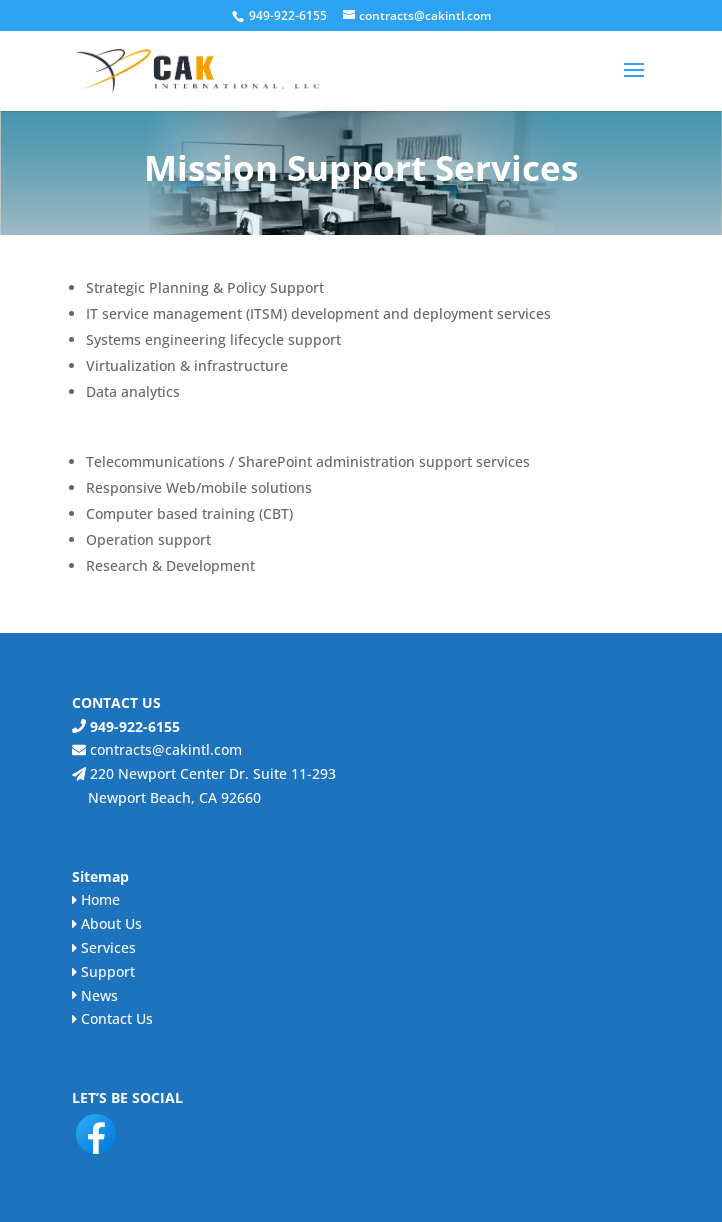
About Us (111, 923)
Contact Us (117, 1018)
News (99, 995)
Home (100, 899)
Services (108, 947)
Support (108, 971)
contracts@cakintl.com (166, 749)
